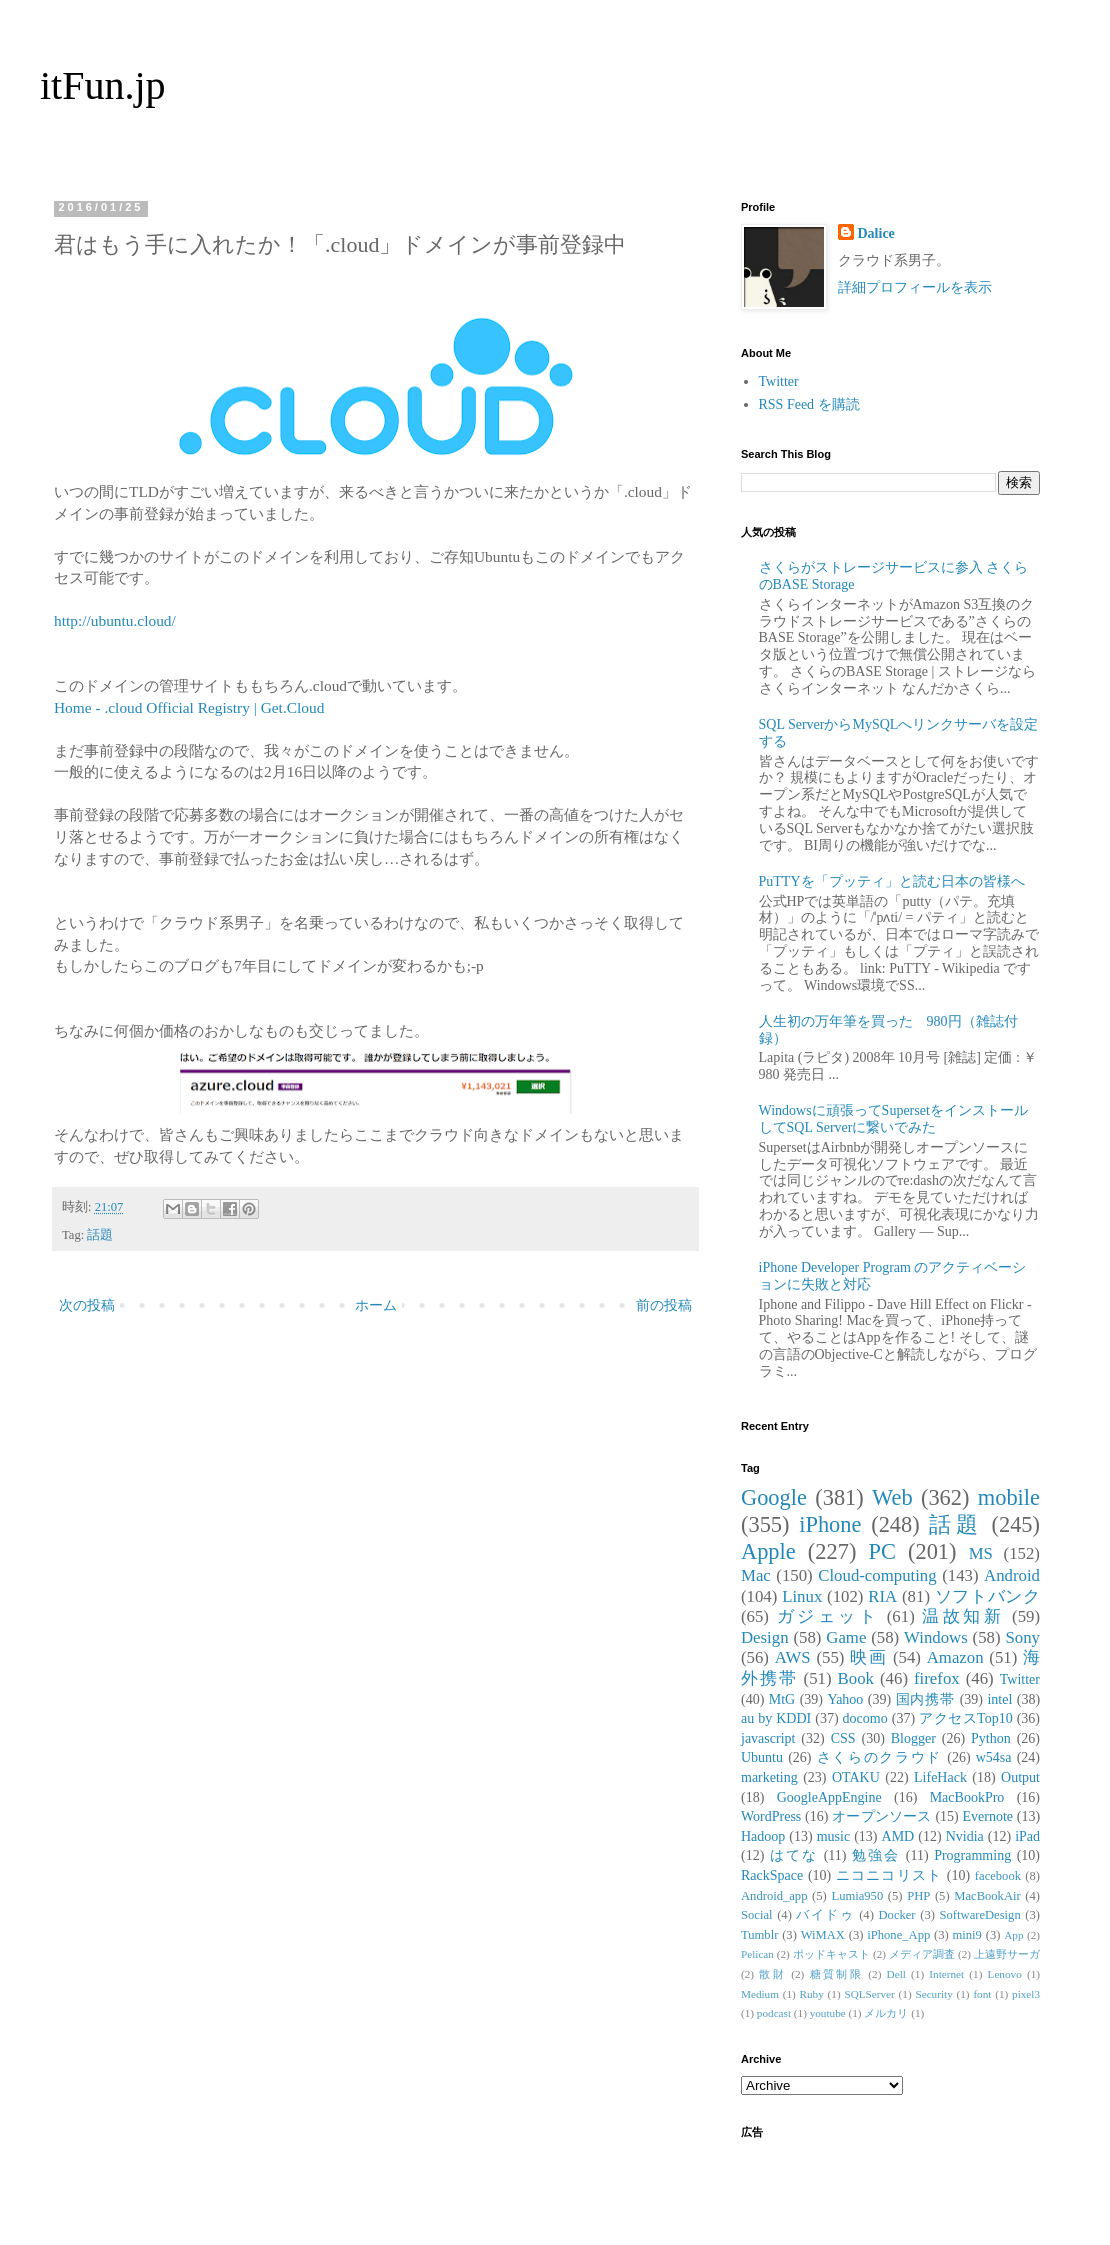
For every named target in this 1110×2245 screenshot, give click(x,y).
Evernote (987, 1816)
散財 (772, 1974)
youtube (828, 2013)
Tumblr (759, 1935)
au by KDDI (776, 1718)
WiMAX (823, 1935)
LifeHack (940, 1777)
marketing (769, 1777)
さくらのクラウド (879, 1757)
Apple (768, 1551)
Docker (896, 1915)
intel (999, 1699)
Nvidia (965, 1836)
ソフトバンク (987, 1596)
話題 (100, 1235)
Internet (946, 1974)
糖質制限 (837, 1974)
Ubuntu (762, 1757)
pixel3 (1026, 1994)
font (982, 1994)
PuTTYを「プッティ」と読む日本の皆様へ (892, 881)
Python (991, 1738)
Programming (972, 1855)
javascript (768, 1738)
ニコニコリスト (889, 1875)
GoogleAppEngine (829, 1797)
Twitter (779, 381)
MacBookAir (987, 1896)
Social (756, 1915)
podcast (774, 2013)
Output (1020, 1777)
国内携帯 (926, 1699)
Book (856, 1678)
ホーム (376, 1305)
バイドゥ (825, 1915)
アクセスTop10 (966, 1718)
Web (892, 1497)
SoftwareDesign (980, 1915)
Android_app (774, 1896)
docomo (865, 1718)
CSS (843, 1738)
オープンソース (882, 1816)
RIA (882, 1596)
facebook (998, 1876)
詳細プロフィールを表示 (915, 287)
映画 (868, 1657)
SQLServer (869, 1994)
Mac (756, 1575)
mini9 (967, 1935)
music (833, 1836)
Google (774, 1497)
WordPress (771, 1816)
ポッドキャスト (831, 1954)
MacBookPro (967, 1797)
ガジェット (828, 1616)
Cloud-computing (877, 1575)
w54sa (994, 1757)
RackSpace (772, 1875)
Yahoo (845, 1699)
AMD (898, 1836)
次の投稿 (87, 1305)
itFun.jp (103, 85)
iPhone (830, 1524)
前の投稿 (664, 1305)
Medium (760, 1994)
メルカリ (886, 2013)
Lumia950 (857, 1896)
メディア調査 (922, 1954)
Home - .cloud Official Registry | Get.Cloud (191, 707)
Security (933, 1994)
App (1013, 1935)
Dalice (876, 233)
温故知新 (963, 1616)
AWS (793, 1657)
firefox (937, 1678)
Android (1012, 1575)
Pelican (757, 1954)
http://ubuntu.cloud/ (115, 620)
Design (765, 1637)
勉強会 (876, 1855)
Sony (1022, 1637)
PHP (918, 1896)
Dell (896, 1974)
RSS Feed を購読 (809, 404)
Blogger (913, 1738)
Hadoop (763, 1836)
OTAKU (856, 1777)
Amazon (955, 1657)
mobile (1009, 1497)
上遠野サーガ (1007, 1954)
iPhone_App (898, 1935)
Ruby (812, 1994)
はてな (794, 1855)
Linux (802, 1596)
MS (981, 1553)
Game (846, 1637)
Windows (936, 1637)
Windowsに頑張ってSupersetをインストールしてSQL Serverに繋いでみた (893, 1119)
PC (881, 1551)
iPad (1027, 1836)
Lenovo (1005, 1974)
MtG (782, 1699)
